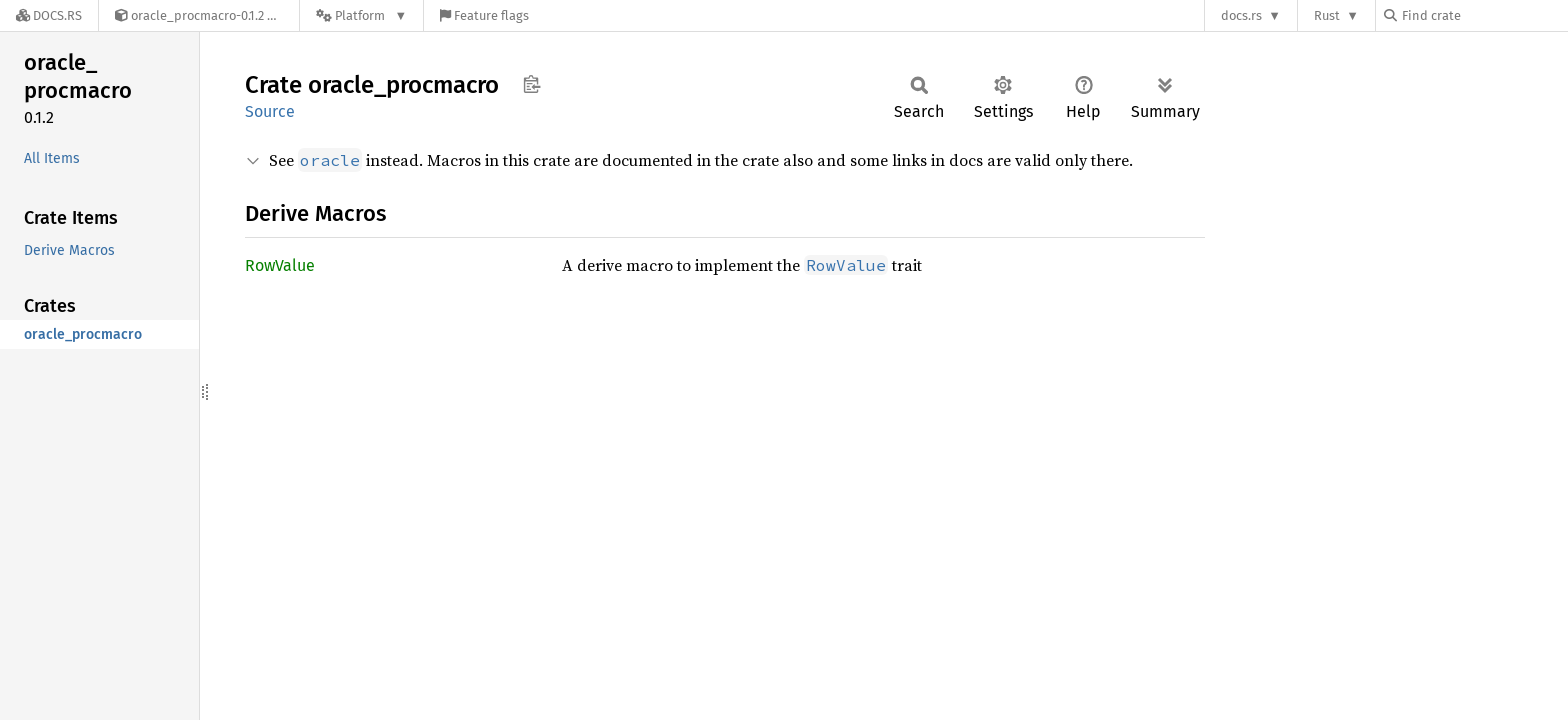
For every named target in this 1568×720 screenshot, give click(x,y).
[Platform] (361, 15)
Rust (1327, 15)
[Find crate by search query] (1484, 15)
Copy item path (531, 84)
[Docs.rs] (49, 15)
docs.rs (1241, 15)
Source (270, 111)
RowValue (280, 265)
